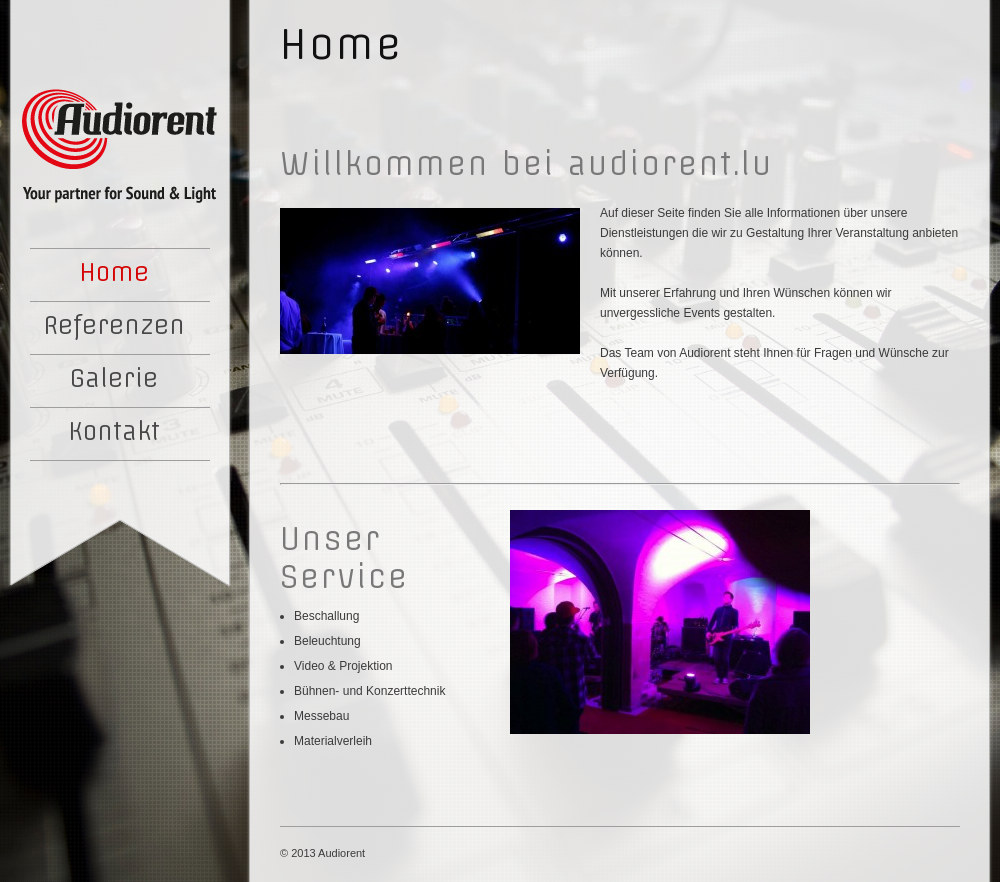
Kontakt (114, 431)
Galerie (114, 378)
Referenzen (114, 325)
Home (114, 272)
